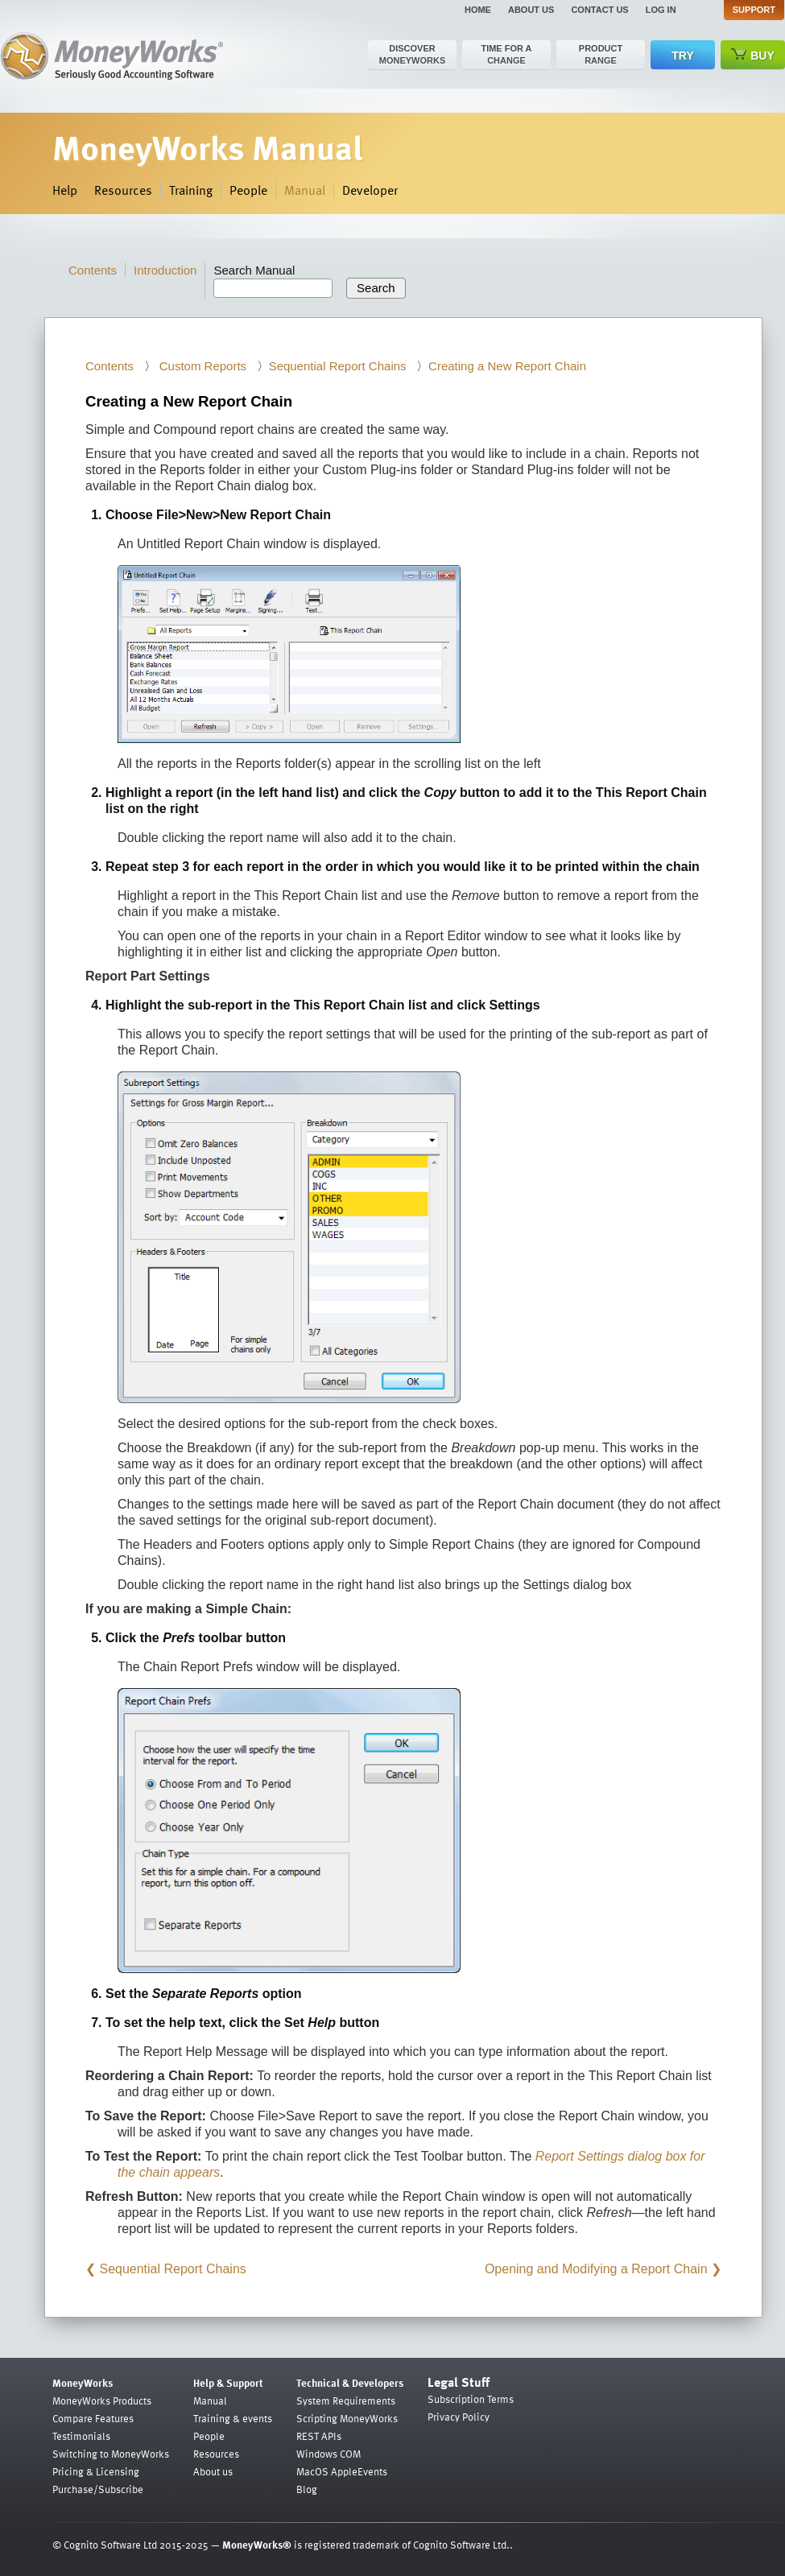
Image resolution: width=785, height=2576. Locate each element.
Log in (661, 9)
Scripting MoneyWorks (347, 2418)
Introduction (165, 270)
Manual (304, 190)
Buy (753, 55)
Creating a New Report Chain (507, 366)
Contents (92, 270)
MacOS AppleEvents (341, 2471)
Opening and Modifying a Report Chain (596, 2269)
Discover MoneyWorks (412, 54)
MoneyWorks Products (101, 2400)
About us (531, 9)
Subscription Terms (471, 2399)
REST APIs (318, 2436)
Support (754, 9)
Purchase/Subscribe (97, 2489)
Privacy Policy (459, 2417)
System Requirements (345, 2400)
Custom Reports (201, 366)
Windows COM (328, 2454)
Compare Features (93, 2418)
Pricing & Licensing (95, 2471)
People (248, 190)
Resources (123, 190)
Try (682, 55)
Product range (600, 54)
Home (478, 9)
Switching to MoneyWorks (110, 2454)
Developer (370, 190)
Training (191, 190)
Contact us (599, 9)
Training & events (232, 2418)
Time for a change (506, 54)
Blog (306, 2489)
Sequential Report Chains (338, 366)
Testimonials (81, 2436)
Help (64, 190)
